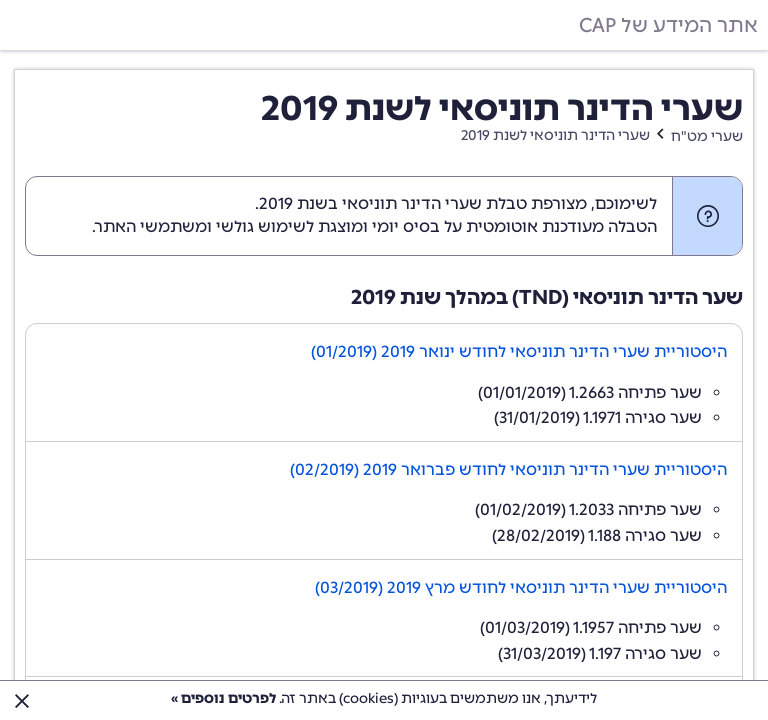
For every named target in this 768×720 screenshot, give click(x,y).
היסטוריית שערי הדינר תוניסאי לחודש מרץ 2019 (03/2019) (521, 587)
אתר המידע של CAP (668, 25)
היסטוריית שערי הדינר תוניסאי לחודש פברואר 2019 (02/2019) (508, 469)
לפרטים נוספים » (223, 698)
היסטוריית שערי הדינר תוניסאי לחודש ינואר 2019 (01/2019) (519, 351)
